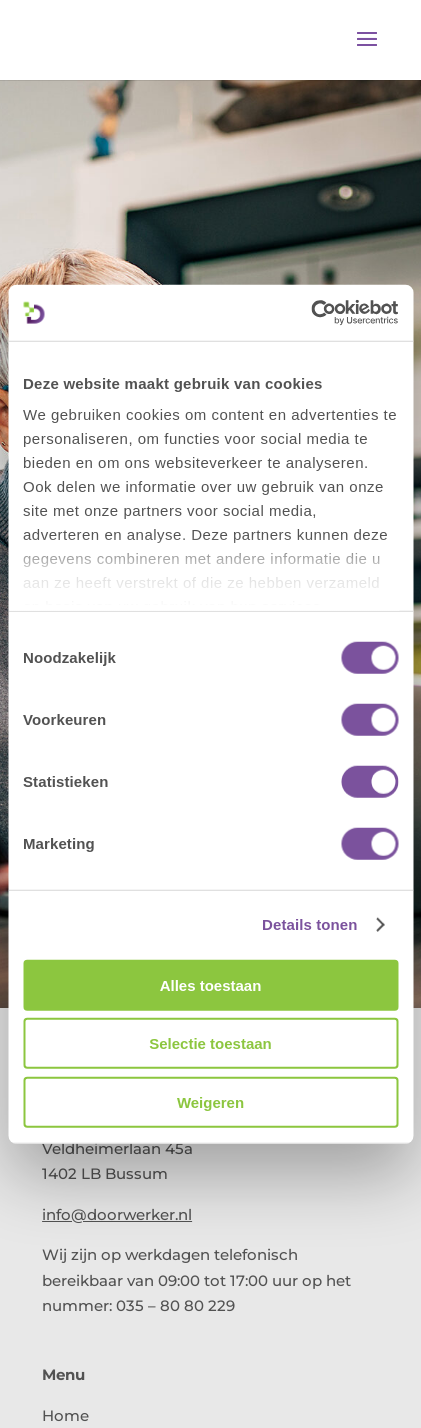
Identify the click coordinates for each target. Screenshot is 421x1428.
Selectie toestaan (210, 1043)
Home (65, 1415)
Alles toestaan (211, 984)
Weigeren (210, 1101)
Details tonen (309, 924)
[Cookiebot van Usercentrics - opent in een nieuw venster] (310, 313)
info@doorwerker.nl (117, 1214)
